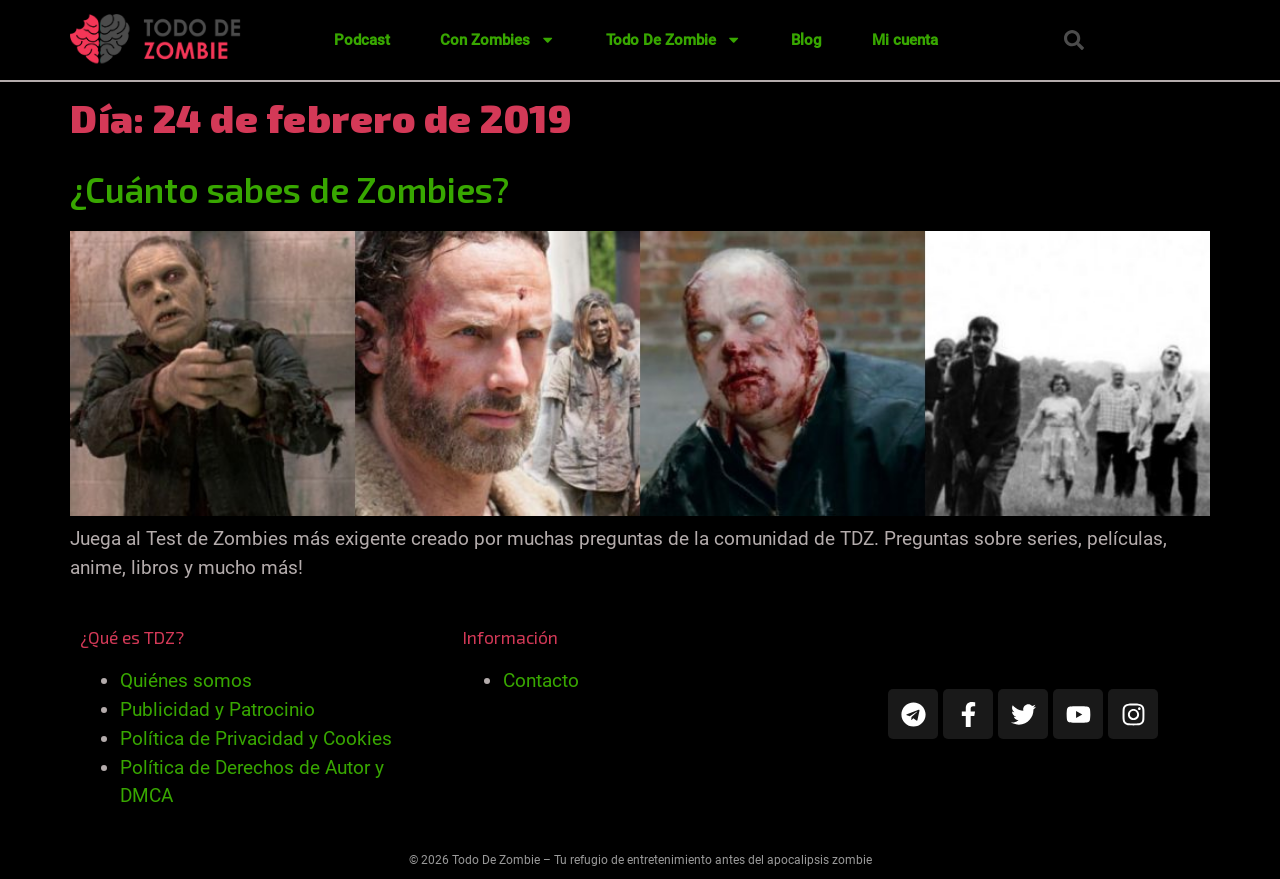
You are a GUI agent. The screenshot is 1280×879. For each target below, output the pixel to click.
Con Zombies (497, 39)
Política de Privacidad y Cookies (256, 738)
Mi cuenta (905, 40)
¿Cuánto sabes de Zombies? (289, 189)
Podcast (362, 40)
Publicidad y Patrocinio (217, 709)
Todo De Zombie (673, 39)
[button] (1074, 40)
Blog (806, 40)
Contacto (541, 680)
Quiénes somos (186, 680)
